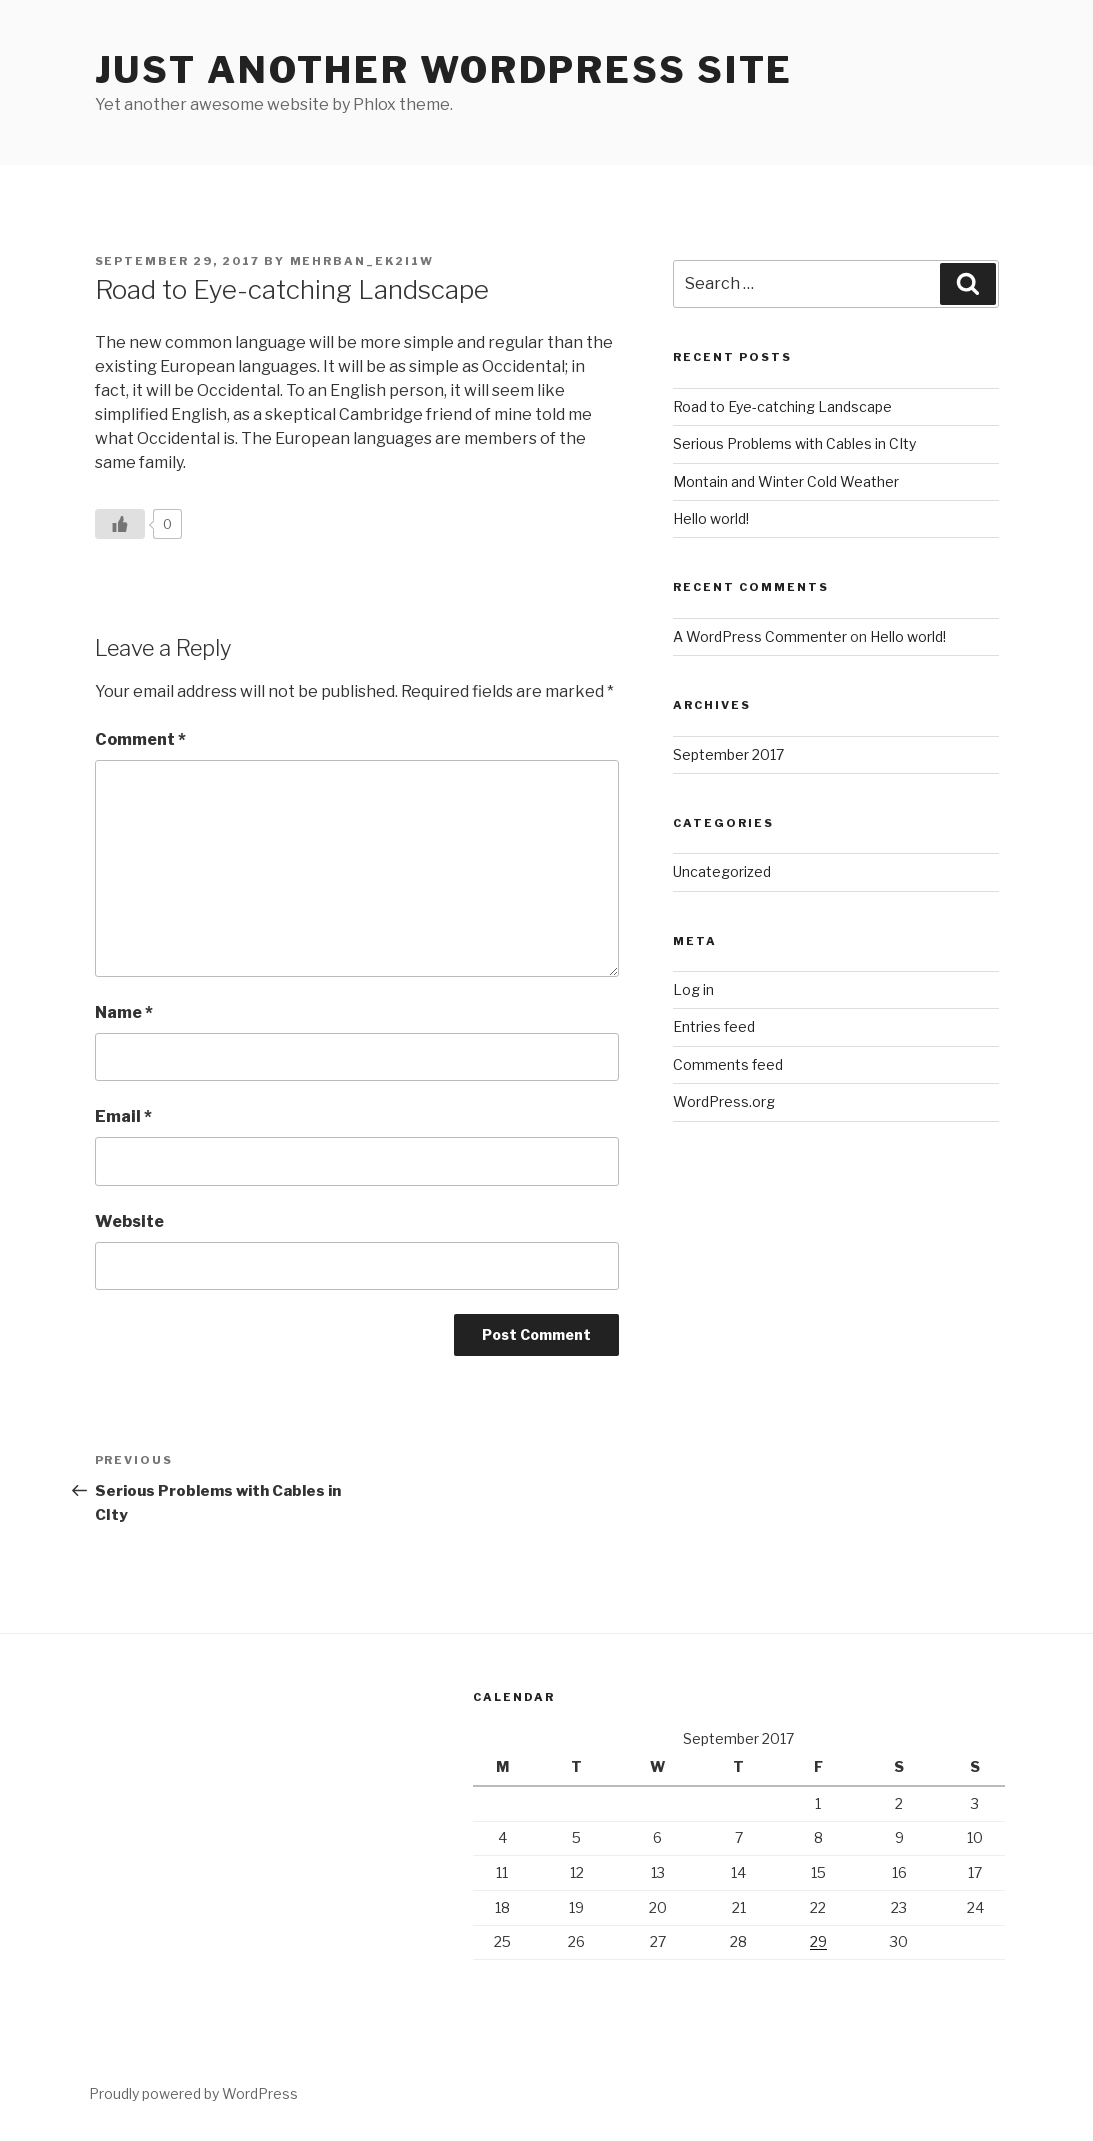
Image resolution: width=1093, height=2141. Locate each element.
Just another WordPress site (444, 70)
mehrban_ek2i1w (362, 261)
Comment (140, 739)
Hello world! (711, 518)
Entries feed (714, 1026)
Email (123, 1116)
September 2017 (728, 754)
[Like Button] (120, 524)
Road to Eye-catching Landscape (782, 406)
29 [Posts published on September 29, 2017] (818, 1941)
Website (129, 1221)
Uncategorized (722, 871)
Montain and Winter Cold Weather (786, 481)
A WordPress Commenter (760, 636)
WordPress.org (724, 1101)
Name (124, 1012)
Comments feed (728, 1064)
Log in (693, 989)
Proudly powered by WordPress (193, 2093)
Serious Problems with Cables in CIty (794, 443)
